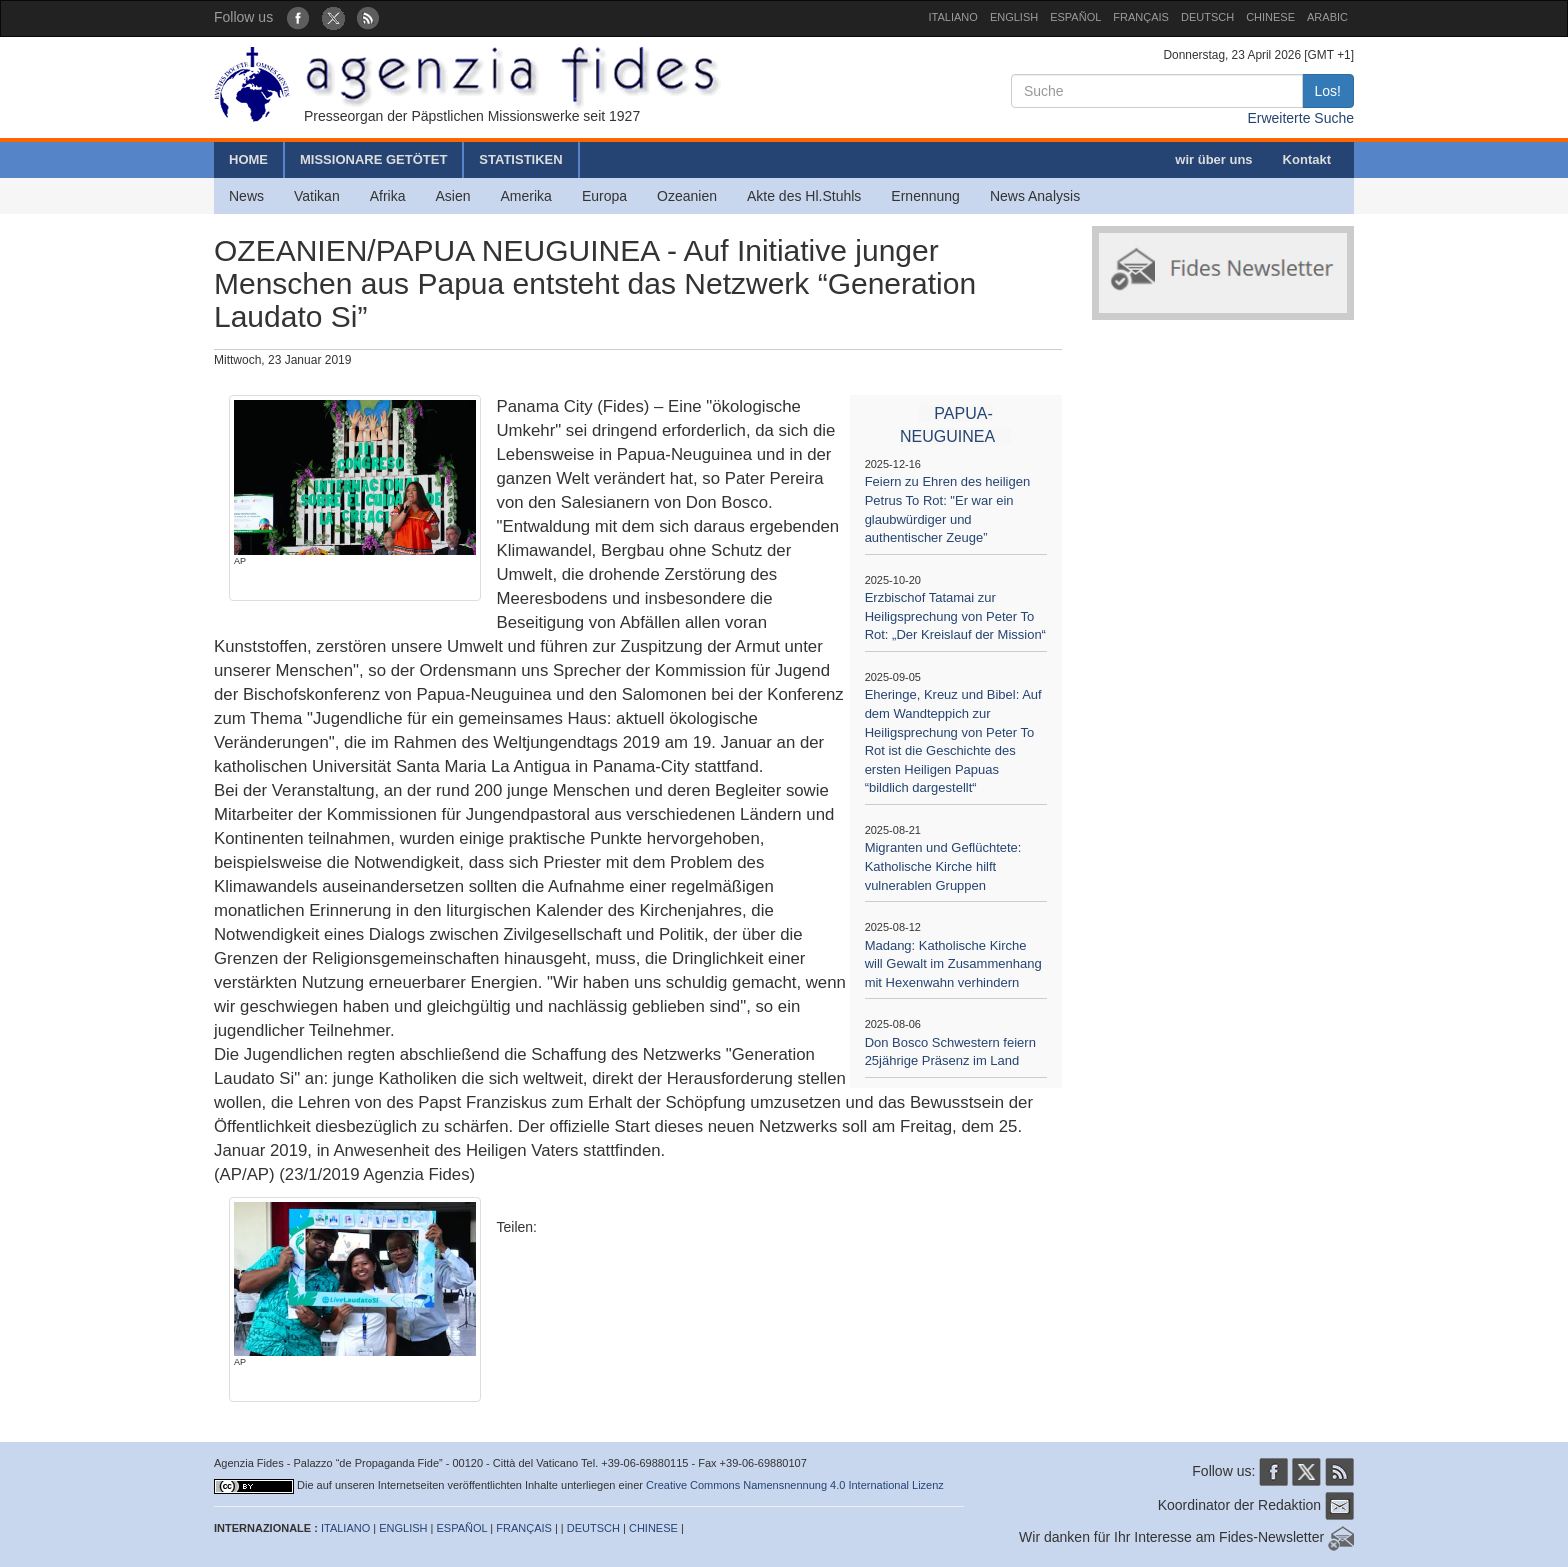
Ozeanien (687, 196)
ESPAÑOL (1075, 17)
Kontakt (1307, 159)
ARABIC (1327, 17)
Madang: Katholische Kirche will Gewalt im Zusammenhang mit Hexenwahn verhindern (953, 964)
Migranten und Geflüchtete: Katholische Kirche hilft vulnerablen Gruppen (943, 866)
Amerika (526, 196)
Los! (1328, 91)
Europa (604, 196)
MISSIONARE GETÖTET (373, 159)
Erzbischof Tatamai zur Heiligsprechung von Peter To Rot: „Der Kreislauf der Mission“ (955, 616)
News (246, 196)
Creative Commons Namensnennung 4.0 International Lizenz (795, 1485)
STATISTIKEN (520, 159)
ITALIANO (953, 17)
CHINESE (1270, 17)
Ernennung (925, 196)
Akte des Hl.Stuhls (804, 196)
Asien (452, 196)
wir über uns (1213, 159)
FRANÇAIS (1141, 17)
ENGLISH (1014, 17)
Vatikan (317, 196)
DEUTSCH (1207, 17)
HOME (248, 159)
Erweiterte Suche (1300, 118)
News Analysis (1035, 196)
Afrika (388, 196)
